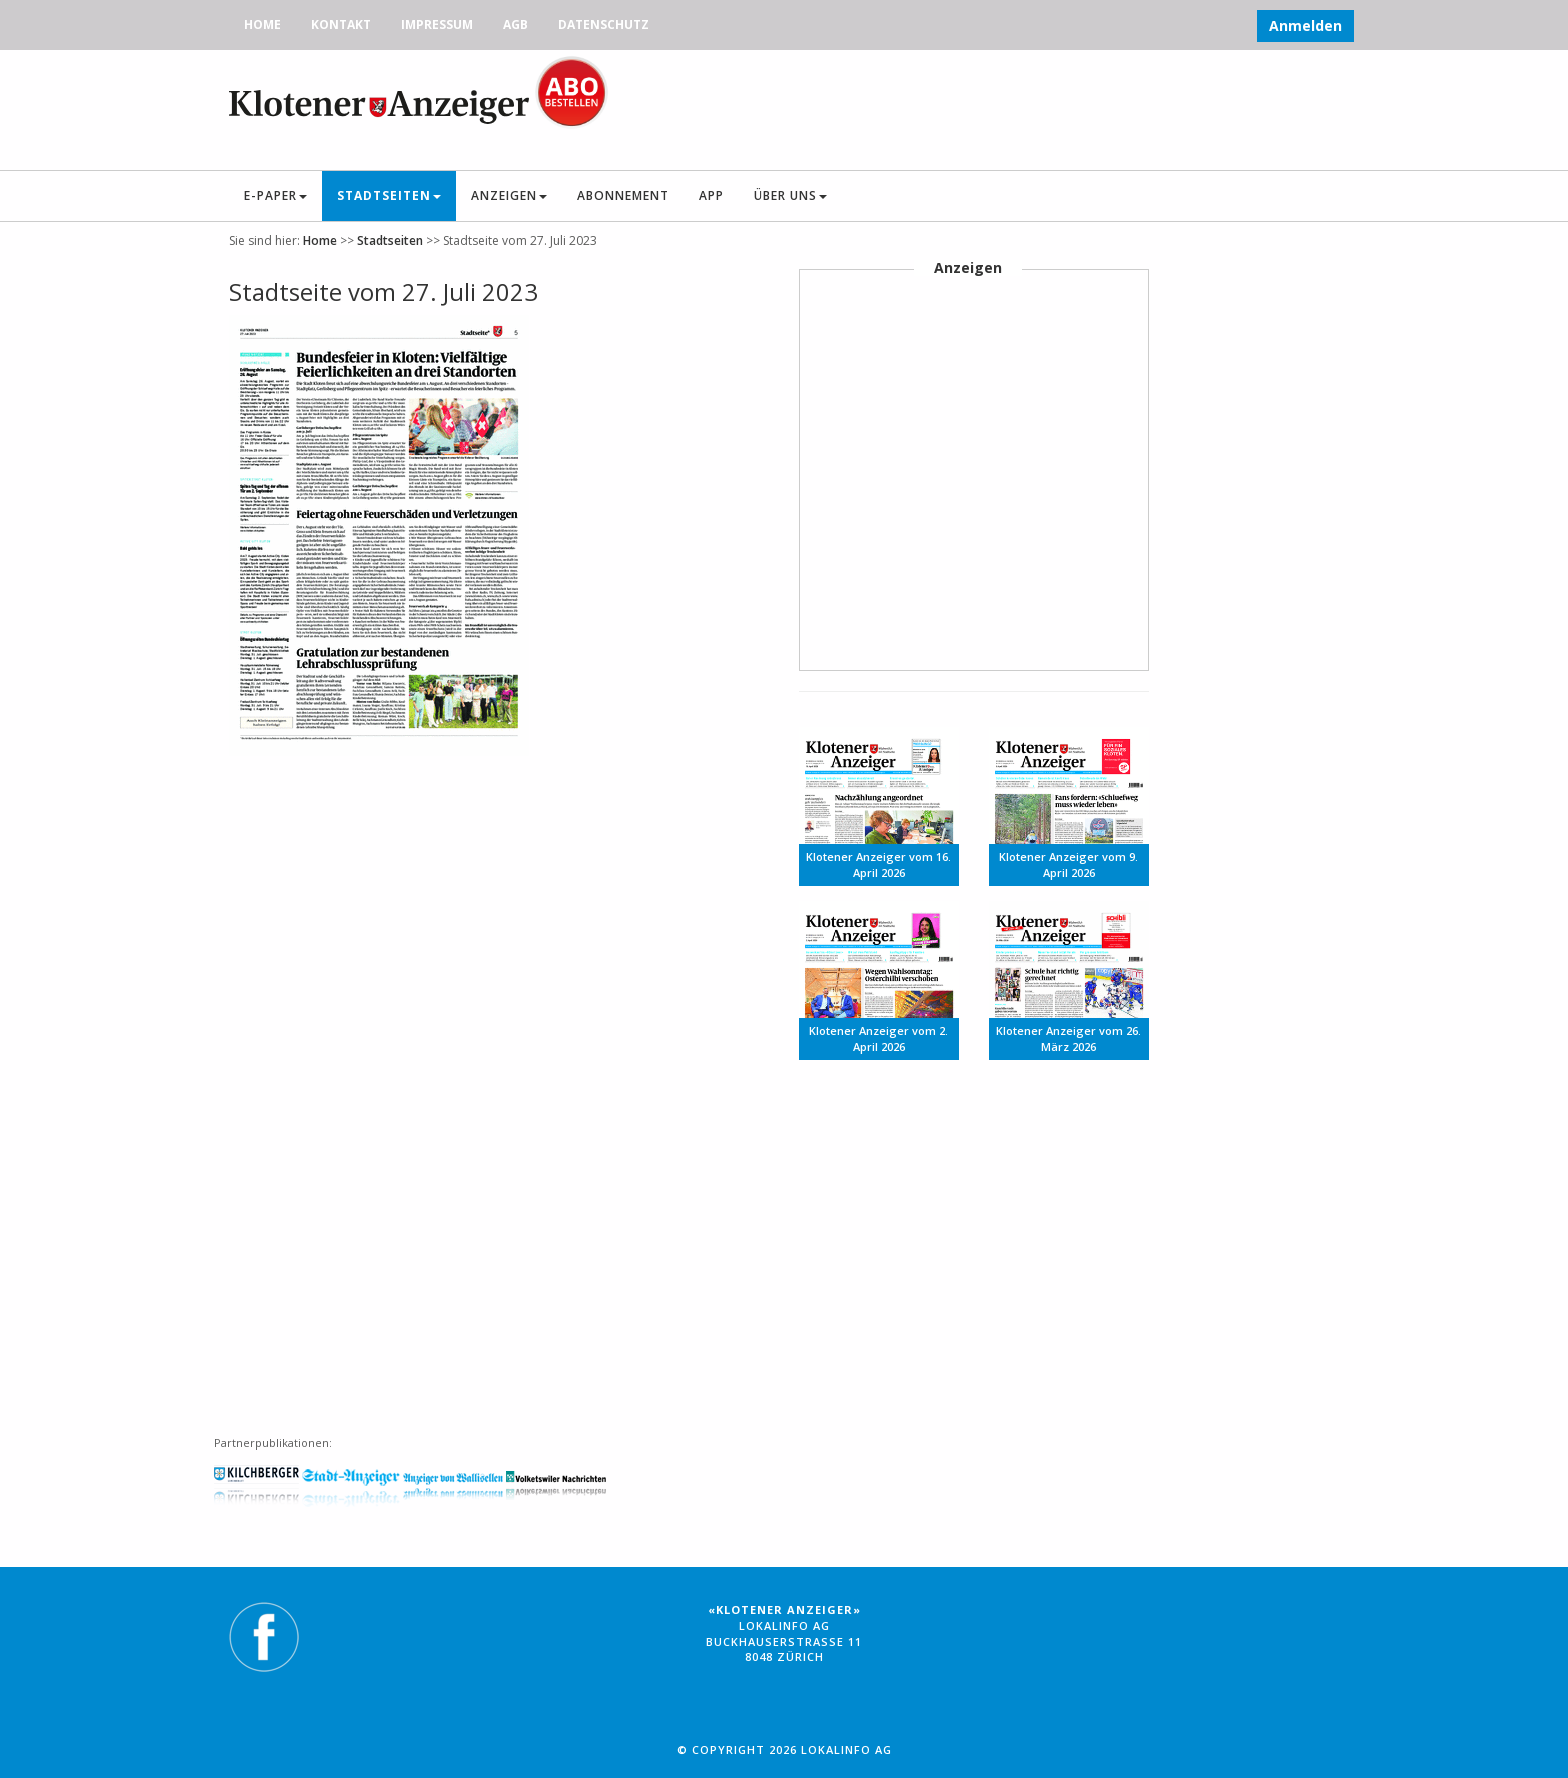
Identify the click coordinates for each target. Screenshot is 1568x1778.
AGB (515, 24)
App (711, 195)
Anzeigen (509, 195)
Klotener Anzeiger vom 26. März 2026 (1068, 1038)
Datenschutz (603, 24)
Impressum (437, 24)
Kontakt (341, 24)
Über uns (790, 195)
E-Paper (275, 195)
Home (262, 24)
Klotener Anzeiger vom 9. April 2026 (1068, 864)
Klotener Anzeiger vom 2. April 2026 (878, 1038)
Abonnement (623, 195)
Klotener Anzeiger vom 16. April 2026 (878, 864)
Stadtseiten (389, 195)
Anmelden (1305, 25)
